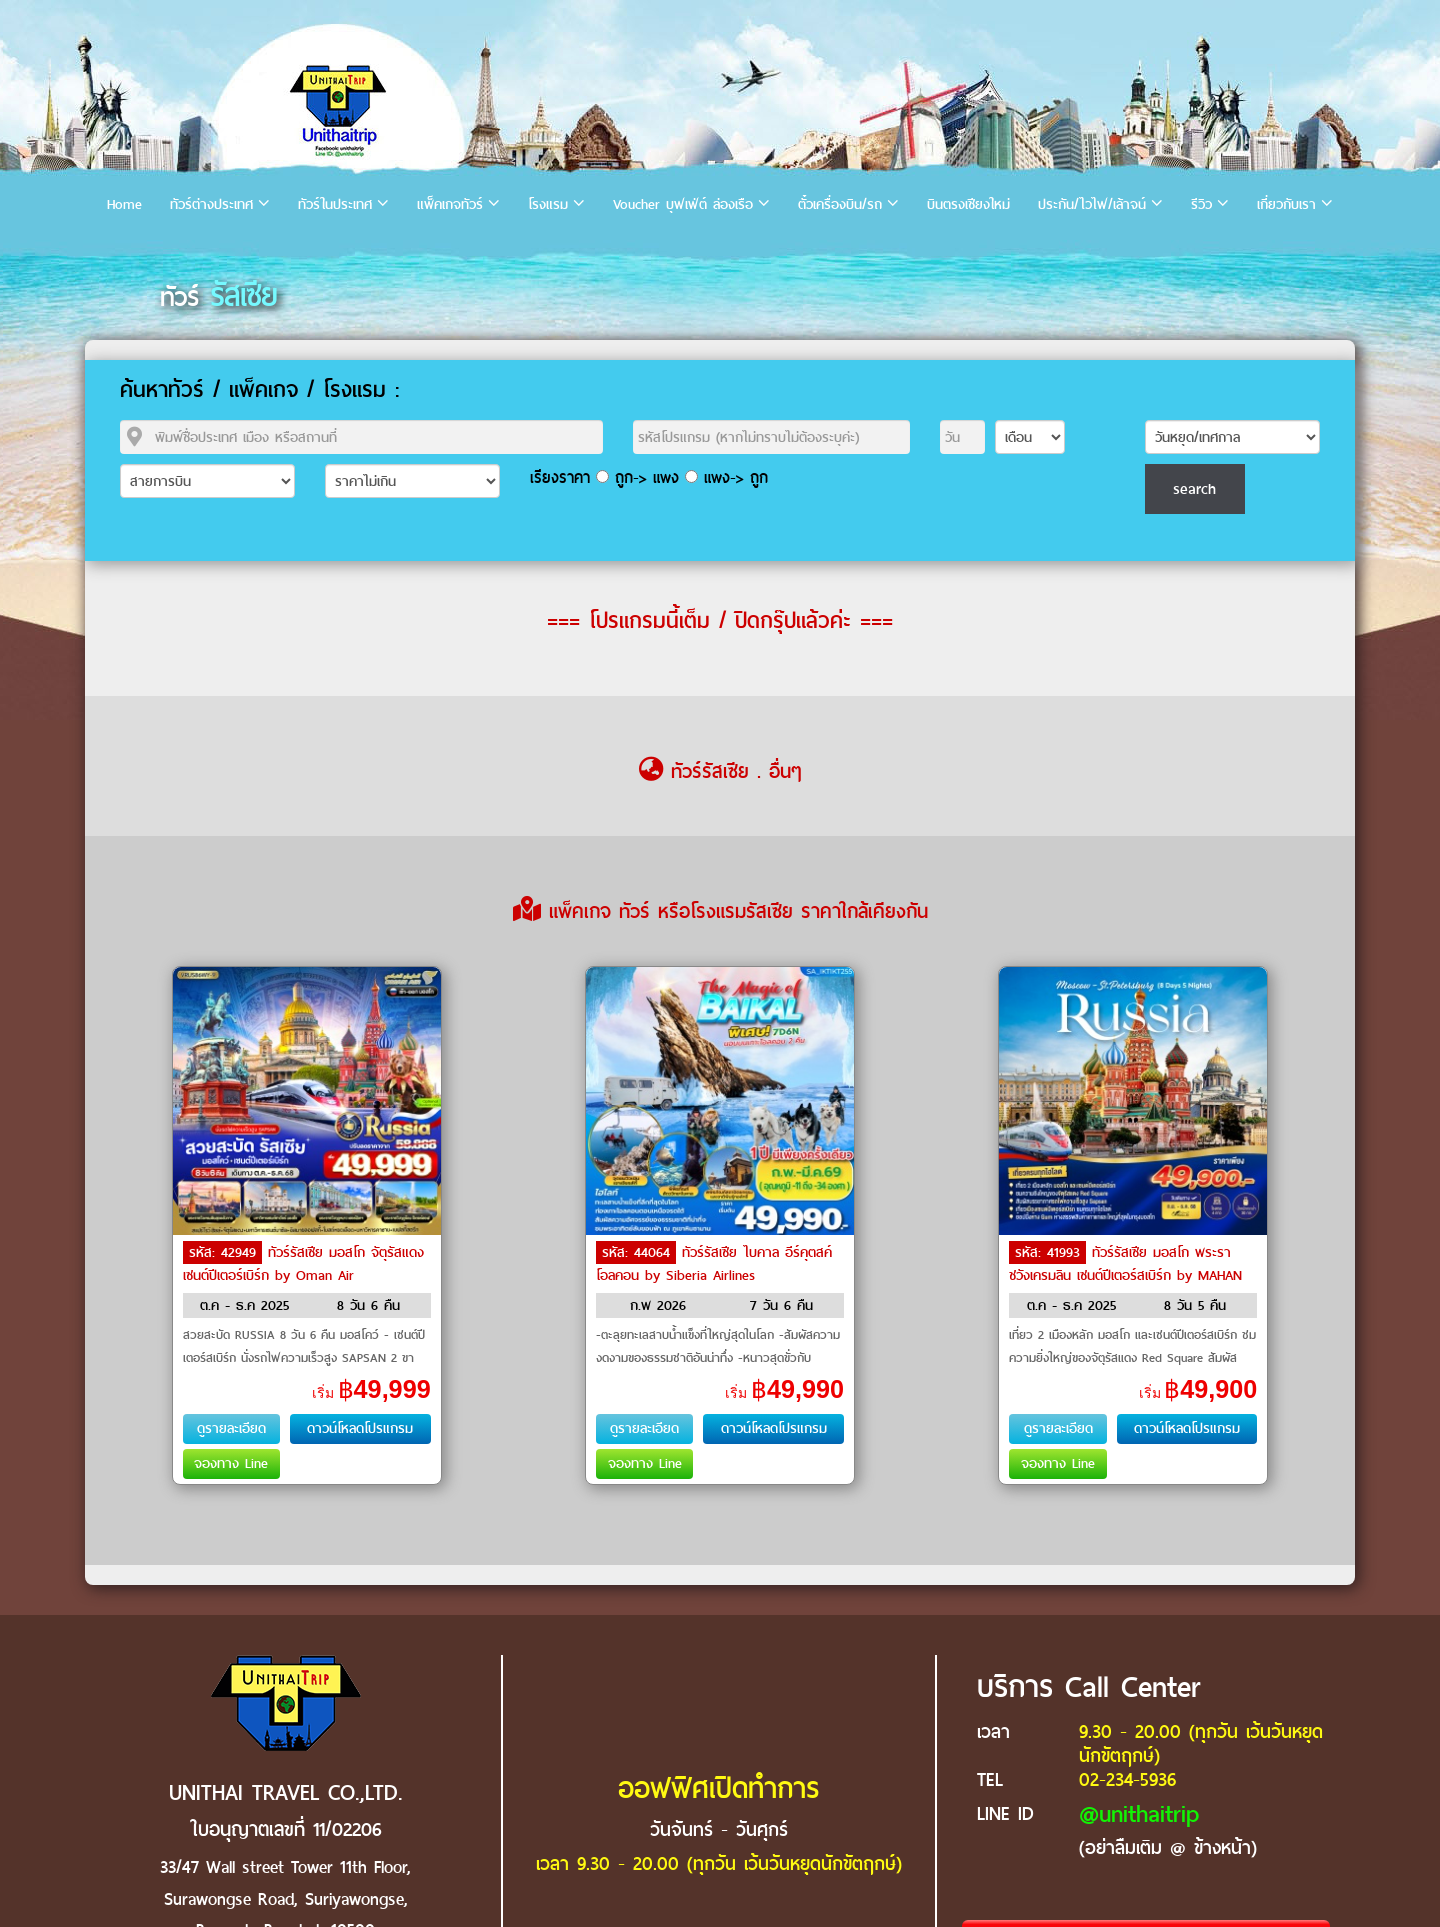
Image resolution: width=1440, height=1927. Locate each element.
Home (124, 204)
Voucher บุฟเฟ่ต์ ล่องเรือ (683, 204)
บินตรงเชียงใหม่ (968, 204)
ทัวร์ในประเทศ (335, 204)
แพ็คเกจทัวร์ (450, 204)
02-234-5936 (1127, 1779)
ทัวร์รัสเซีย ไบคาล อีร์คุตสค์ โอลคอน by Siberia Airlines (714, 1264)
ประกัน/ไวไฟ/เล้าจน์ (1092, 204)
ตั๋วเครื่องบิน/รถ (840, 204)
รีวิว (1201, 204)
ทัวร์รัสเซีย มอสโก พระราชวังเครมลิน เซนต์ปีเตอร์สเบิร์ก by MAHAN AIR (1125, 1274)
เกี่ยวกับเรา (1286, 204)
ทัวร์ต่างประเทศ (211, 204)
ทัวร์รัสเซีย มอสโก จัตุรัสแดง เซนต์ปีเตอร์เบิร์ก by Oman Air (303, 1264)
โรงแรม (548, 204)
